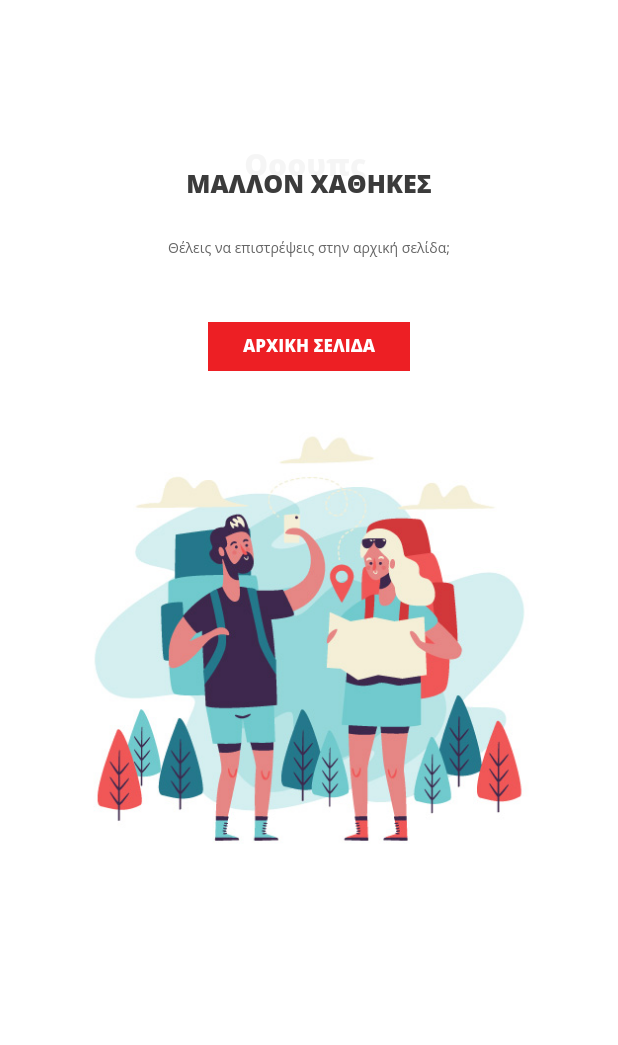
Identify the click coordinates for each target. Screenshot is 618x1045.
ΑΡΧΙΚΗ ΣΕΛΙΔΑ (309, 345)
